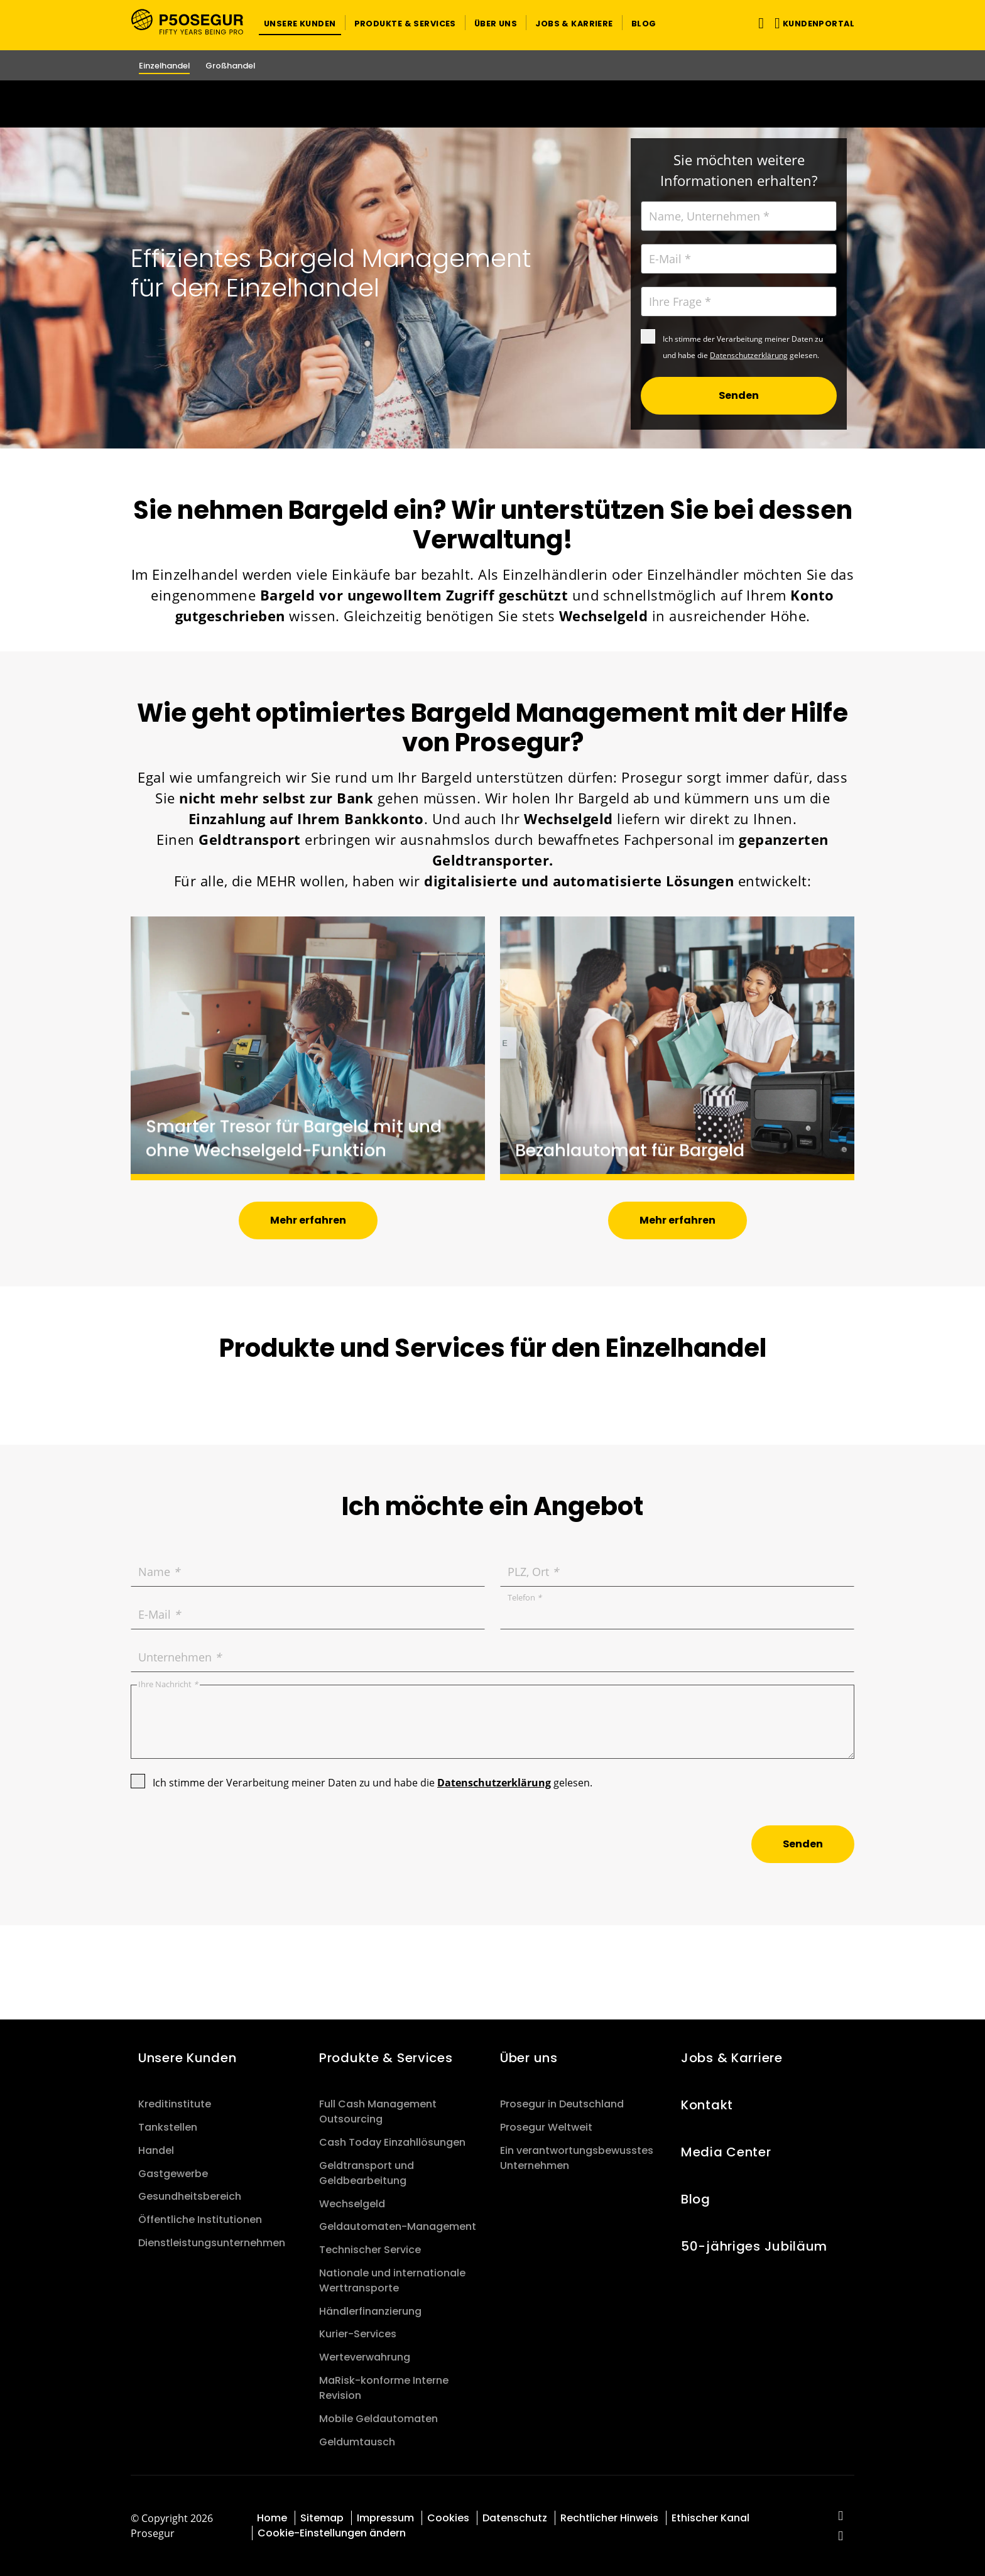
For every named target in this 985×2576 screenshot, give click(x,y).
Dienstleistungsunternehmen (211, 2243)
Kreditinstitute (174, 2104)
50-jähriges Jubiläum (754, 2246)
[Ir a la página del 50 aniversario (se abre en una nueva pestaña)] (492, 104)
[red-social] (841, 2516)
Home (272, 2518)
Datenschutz (514, 2518)
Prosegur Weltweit (546, 2127)
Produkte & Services (386, 2058)
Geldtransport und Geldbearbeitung (366, 2173)
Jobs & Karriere (732, 2058)
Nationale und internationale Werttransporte (392, 2280)
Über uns (529, 2058)
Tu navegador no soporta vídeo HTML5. (492, 104)
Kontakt (707, 2105)
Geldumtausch (357, 2442)
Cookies (448, 2518)
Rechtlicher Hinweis (609, 2518)
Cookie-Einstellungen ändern (332, 2533)
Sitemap (322, 2518)
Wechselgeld (352, 2204)
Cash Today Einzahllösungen (392, 2142)
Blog (695, 2199)
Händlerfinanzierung (370, 2311)
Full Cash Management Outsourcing (378, 2111)
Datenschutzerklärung (749, 355)
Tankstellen (167, 2127)
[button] (300, 22)
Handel (156, 2150)
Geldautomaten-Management (397, 2226)
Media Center (726, 2152)
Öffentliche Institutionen (200, 2219)
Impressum (385, 2518)
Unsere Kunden (187, 2058)
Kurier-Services (357, 2334)
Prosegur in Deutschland (562, 2104)
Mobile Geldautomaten (378, 2418)
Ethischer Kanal (710, 2518)
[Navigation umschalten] (759, 22)
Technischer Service (370, 2249)
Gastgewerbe (173, 2173)
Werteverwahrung (364, 2357)
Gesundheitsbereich (189, 2196)
